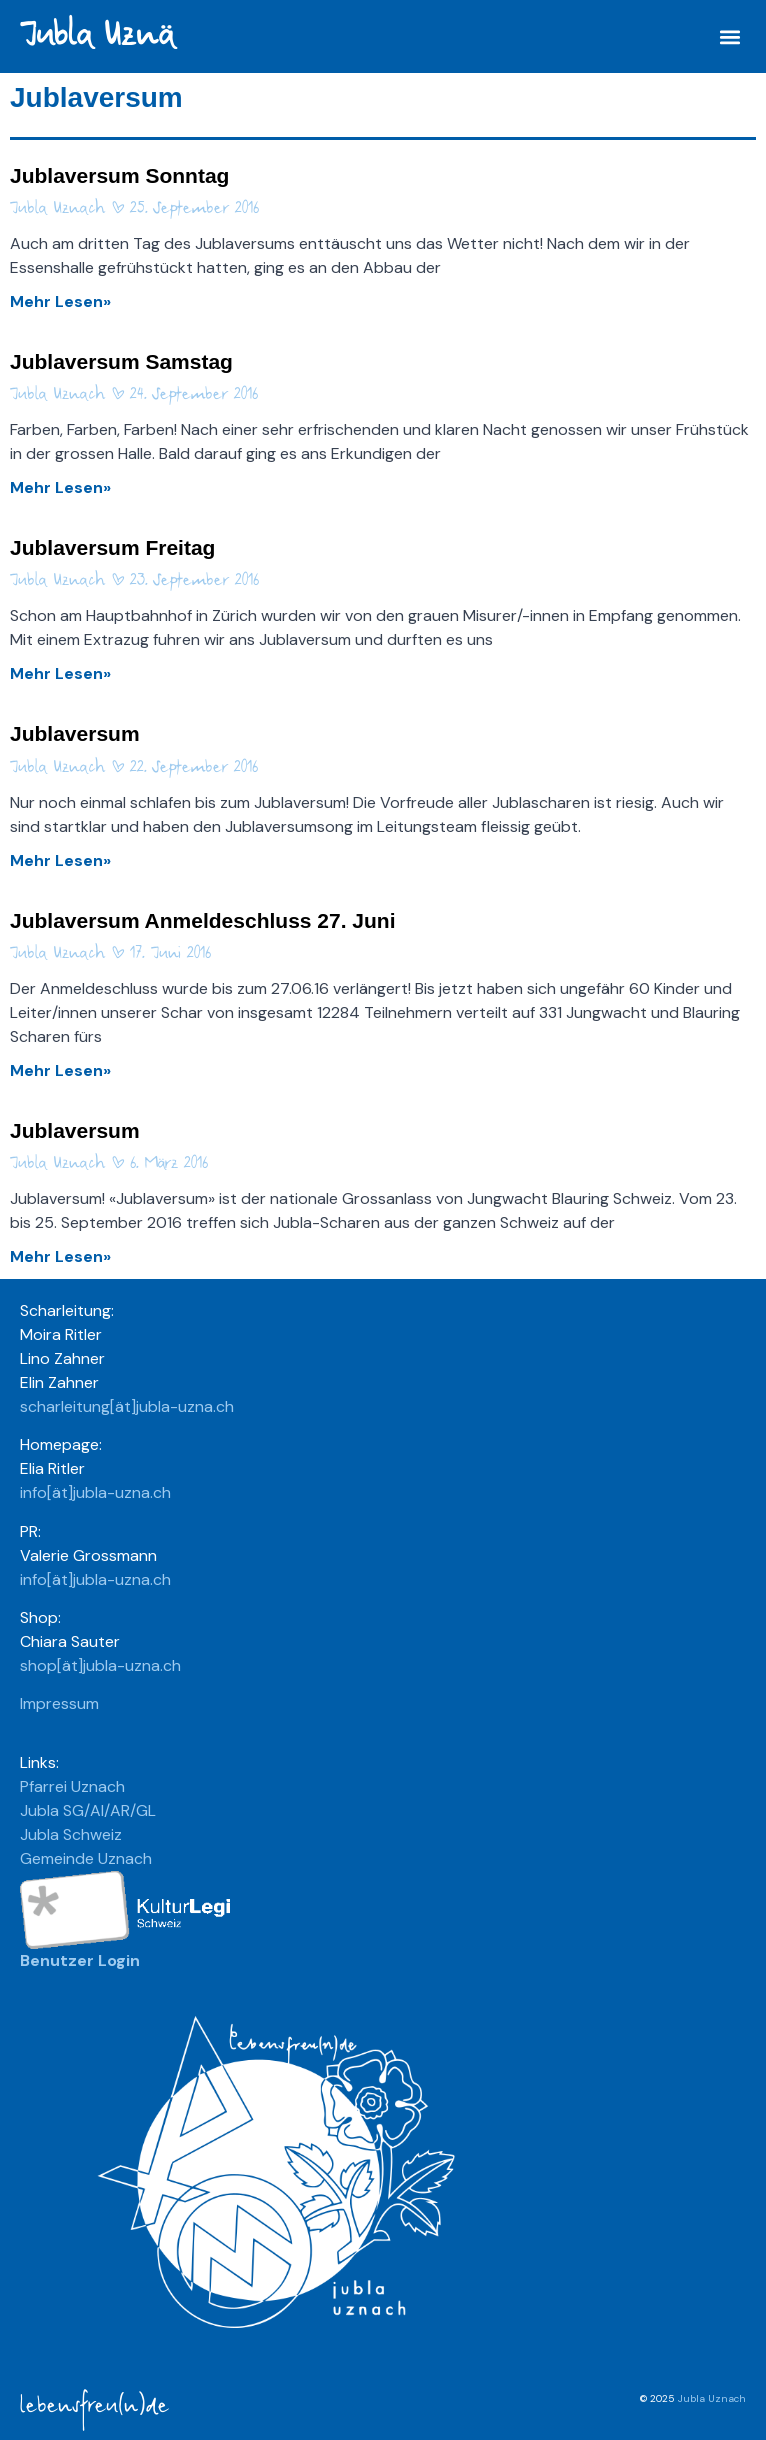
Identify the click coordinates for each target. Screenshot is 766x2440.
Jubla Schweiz (71, 1834)
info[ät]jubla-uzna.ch (95, 1492)
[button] (729, 36)
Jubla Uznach (712, 2398)
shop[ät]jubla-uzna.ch (100, 1665)
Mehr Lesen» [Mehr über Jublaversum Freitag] (60, 673)
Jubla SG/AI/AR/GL (88, 1810)
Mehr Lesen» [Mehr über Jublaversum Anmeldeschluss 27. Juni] (60, 1070)
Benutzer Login (80, 1960)
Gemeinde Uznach (86, 1858)
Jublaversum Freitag (112, 547)
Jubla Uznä (96, 35)
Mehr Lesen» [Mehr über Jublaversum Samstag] (60, 487)
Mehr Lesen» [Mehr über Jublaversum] (60, 860)
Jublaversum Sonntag (119, 175)
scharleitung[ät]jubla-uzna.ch (127, 1406)
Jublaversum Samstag (121, 361)
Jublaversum (75, 733)
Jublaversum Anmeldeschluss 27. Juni (203, 920)
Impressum (59, 1703)
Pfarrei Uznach (72, 1786)
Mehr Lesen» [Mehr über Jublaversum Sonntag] (60, 301)
